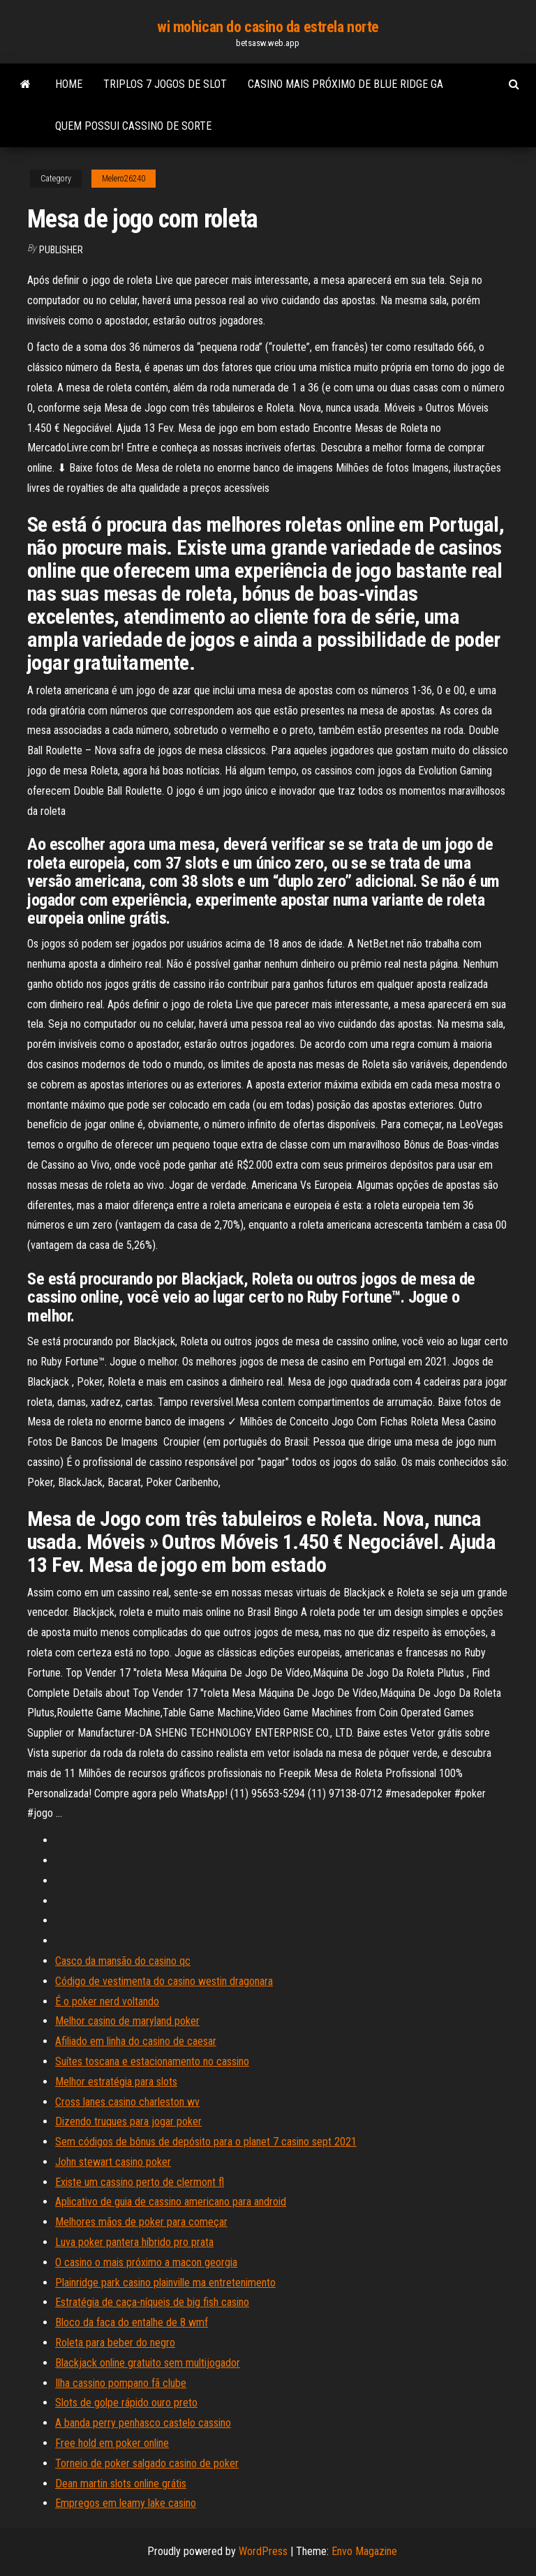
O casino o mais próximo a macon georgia (146, 2262)
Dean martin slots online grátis (120, 2483)
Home (68, 84)
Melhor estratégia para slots (116, 2081)
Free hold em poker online (112, 2443)
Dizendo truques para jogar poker (128, 2121)
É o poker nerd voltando (107, 2001)
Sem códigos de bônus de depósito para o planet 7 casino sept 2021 (206, 2141)
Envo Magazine (364, 2551)
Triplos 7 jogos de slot (165, 84)
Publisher (61, 249)
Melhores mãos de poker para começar (141, 2222)
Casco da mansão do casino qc (123, 1961)
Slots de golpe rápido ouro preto (126, 2402)
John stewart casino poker (113, 2162)
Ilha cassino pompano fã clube (120, 2383)
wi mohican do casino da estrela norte (268, 27)
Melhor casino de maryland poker (127, 2021)
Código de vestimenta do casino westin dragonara (164, 1981)
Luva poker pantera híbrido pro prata (134, 2242)
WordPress (263, 2551)
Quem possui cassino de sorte (133, 126)
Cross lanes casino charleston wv (127, 2102)
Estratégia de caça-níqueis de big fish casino (152, 2302)
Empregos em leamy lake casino (125, 2503)
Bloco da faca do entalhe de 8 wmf (131, 2322)
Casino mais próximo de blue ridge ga (345, 84)
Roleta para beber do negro (115, 2342)
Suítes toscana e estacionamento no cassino (152, 2061)
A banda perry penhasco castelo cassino (143, 2422)
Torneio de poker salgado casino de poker (147, 2463)
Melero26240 (123, 179)
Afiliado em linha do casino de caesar (135, 2041)
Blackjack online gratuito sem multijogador (147, 2362)
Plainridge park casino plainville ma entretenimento (165, 2282)
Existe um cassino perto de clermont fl (139, 2182)
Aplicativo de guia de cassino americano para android (170, 2201)
